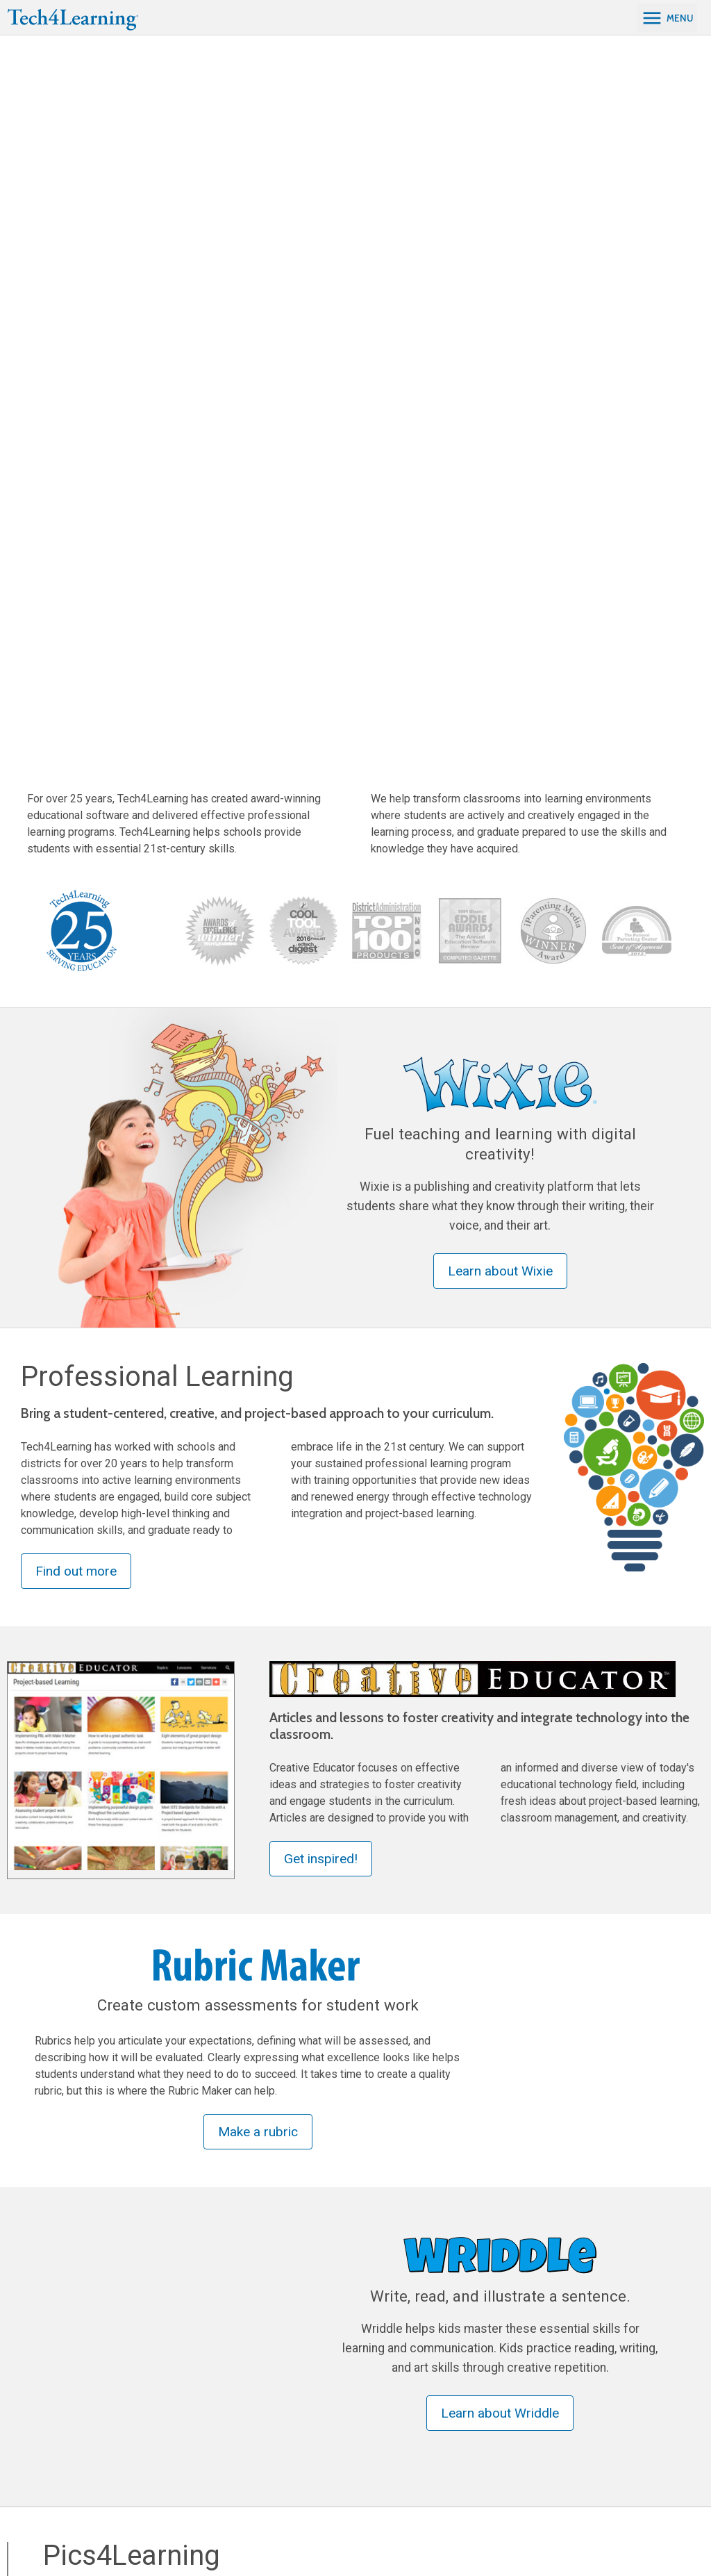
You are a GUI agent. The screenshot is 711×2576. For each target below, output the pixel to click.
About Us (451, 2369)
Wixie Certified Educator (348, 2419)
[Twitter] (80, 2538)
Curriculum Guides (199, 2419)
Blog (440, 2444)
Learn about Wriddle (500, 1714)
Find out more (76, 872)
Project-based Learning (346, 2369)
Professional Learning (347, 2343)
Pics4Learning (189, 2369)
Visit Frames (534, 2262)
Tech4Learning (467, 2343)
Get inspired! (321, 1159)
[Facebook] (32, 2538)
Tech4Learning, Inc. (601, 2529)
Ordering (449, 2419)
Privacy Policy (666, 2529)
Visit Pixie (298, 2246)
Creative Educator (198, 2394)
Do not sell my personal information (624, 2545)
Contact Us (592, 2369)
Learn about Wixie (500, 571)
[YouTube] (102, 2538)
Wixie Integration (332, 2394)
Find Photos (93, 1984)
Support (448, 2394)
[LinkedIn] (56, 2538)
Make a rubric (258, 1432)
